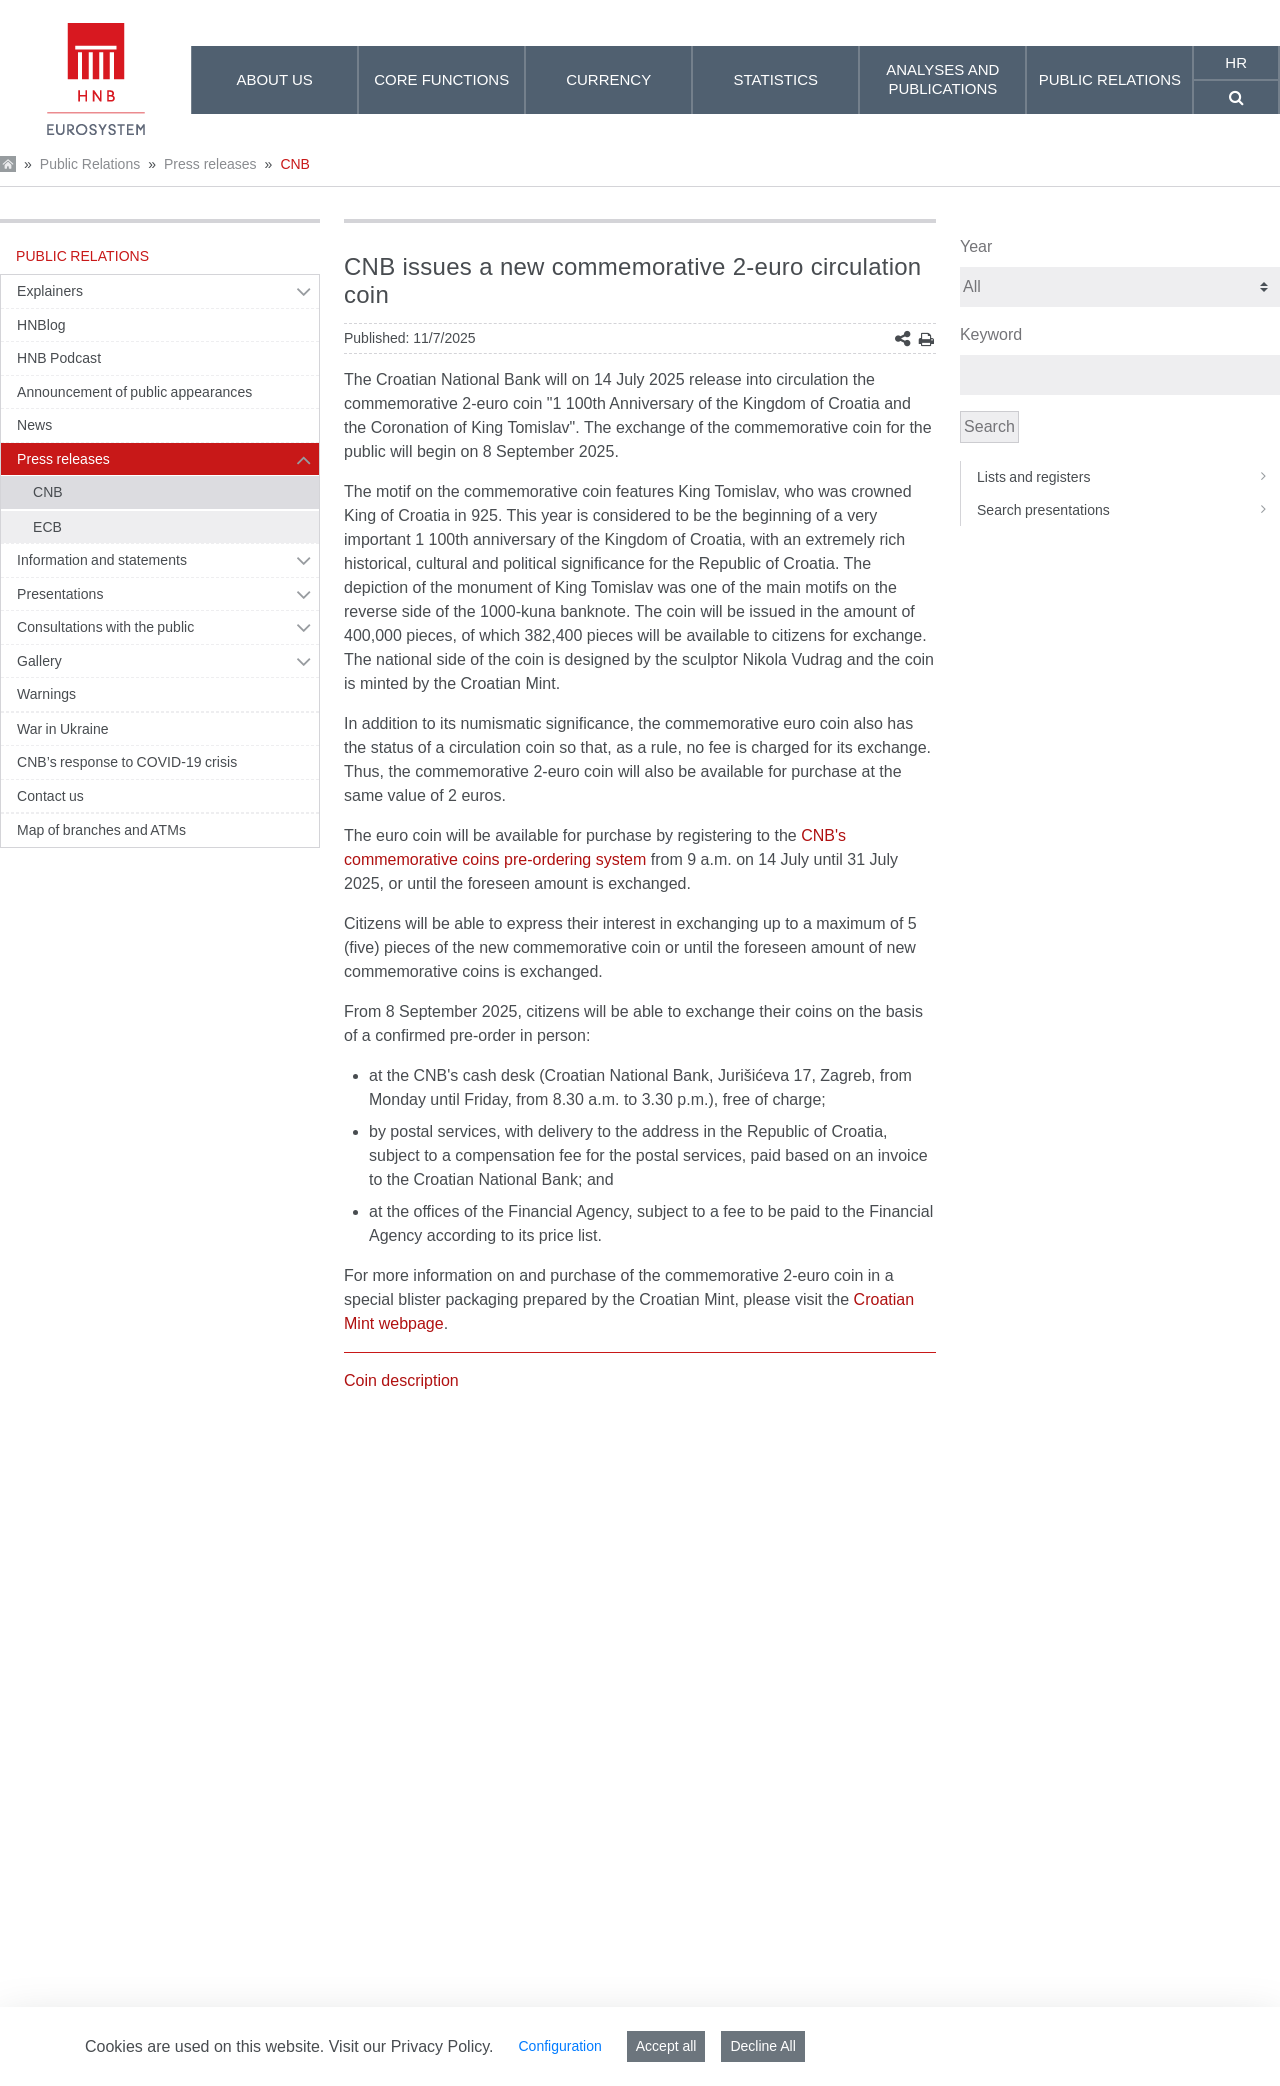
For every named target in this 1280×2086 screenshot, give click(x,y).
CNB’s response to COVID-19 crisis (127, 762)
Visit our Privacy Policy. (411, 2046)
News (34, 425)
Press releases (210, 164)
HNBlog (41, 325)
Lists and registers (1128, 477)
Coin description (401, 1380)
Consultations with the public (105, 627)
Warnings (46, 694)
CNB (295, 164)
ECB (47, 527)
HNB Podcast (59, 358)
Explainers (50, 291)
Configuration (559, 2046)
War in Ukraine (63, 729)
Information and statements (102, 560)
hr (1236, 62)
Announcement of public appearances (134, 392)
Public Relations (90, 164)
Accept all (666, 2046)
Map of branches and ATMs (101, 830)
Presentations (60, 594)
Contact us (50, 796)
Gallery (39, 661)
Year (976, 246)
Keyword (991, 334)
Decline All (762, 2046)
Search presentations (1128, 510)
